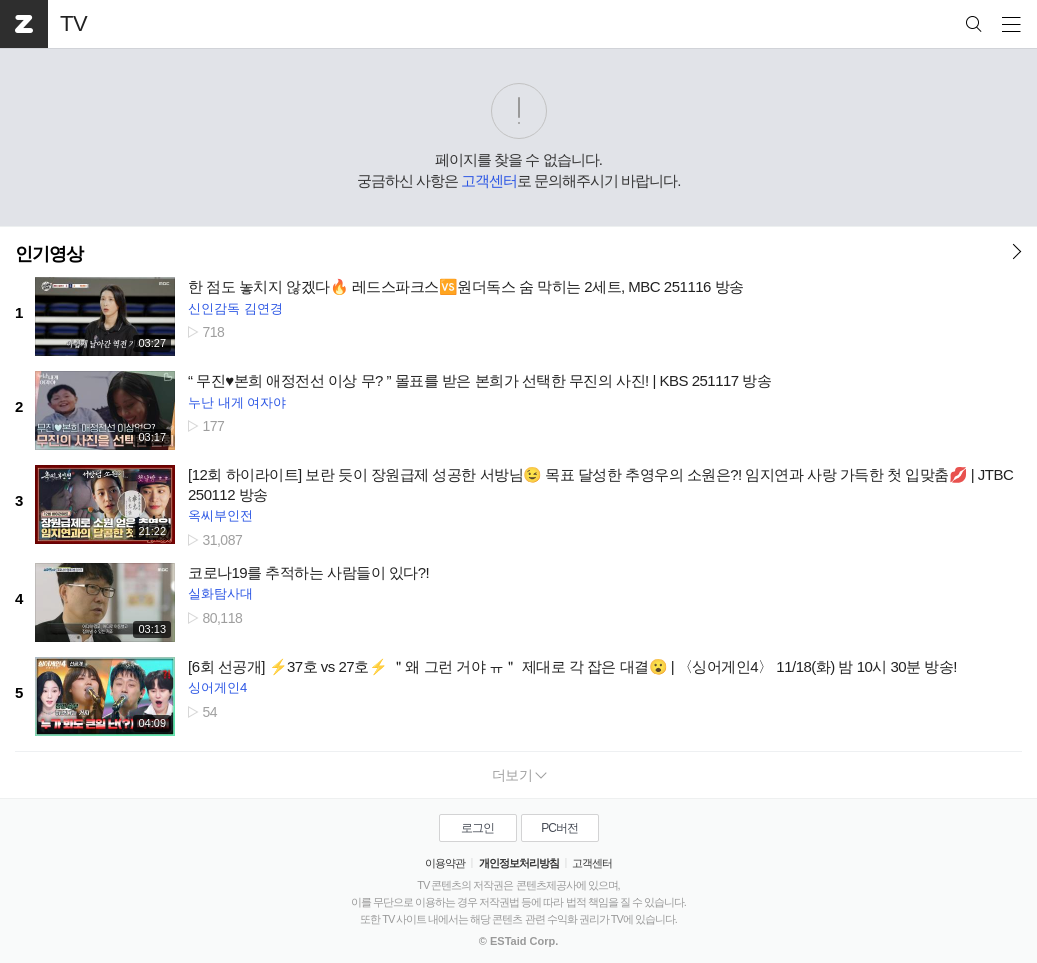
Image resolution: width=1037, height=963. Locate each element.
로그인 (477, 828)
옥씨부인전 (220, 515)
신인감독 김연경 (235, 308)
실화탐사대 (220, 593)
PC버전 (559, 828)
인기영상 (49, 254)
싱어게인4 (217, 687)
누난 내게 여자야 (237, 402)
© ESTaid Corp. (518, 941)
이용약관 (445, 863)
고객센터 (489, 180)
